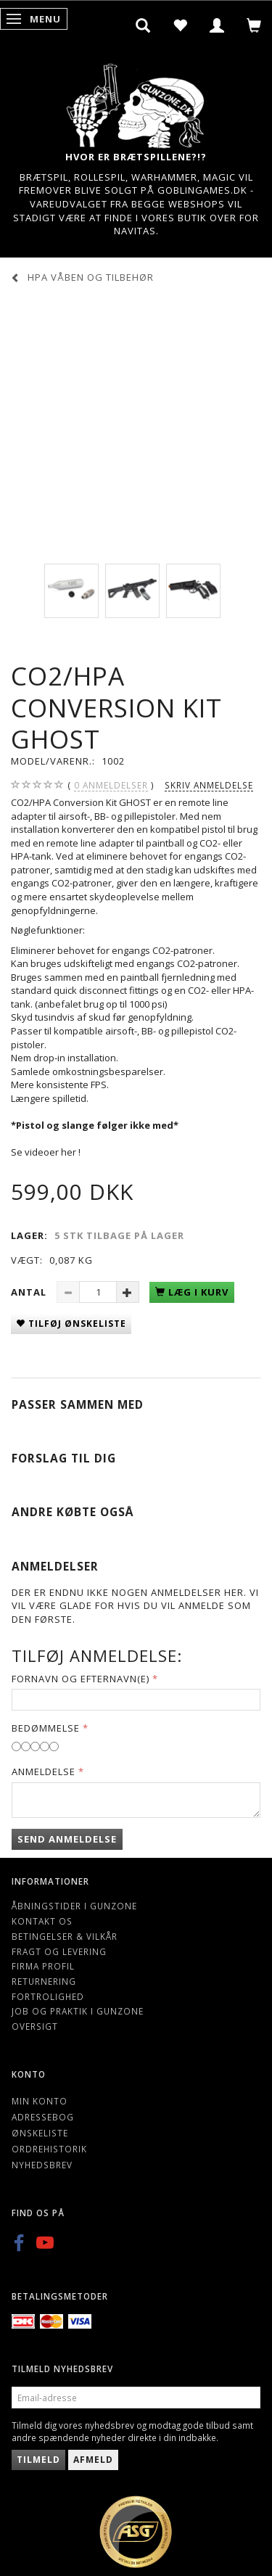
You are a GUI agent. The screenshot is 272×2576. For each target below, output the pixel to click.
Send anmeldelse (67, 1838)
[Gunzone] (136, 102)
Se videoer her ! (46, 1152)
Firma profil (43, 1966)
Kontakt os (42, 1921)
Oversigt (35, 2026)
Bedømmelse (46, 1728)
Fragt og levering (59, 1951)
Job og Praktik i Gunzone (78, 2011)
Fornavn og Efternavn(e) (80, 1678)
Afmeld (93, 2459)
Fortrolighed (48, 1996)
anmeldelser (111, 785)
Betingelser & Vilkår (65, 1936)
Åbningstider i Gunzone (74, 1906)
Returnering (44, 1981)
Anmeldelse (43, 1771)
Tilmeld (38, 2459)
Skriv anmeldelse (209, 785)
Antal (30, 1292)
